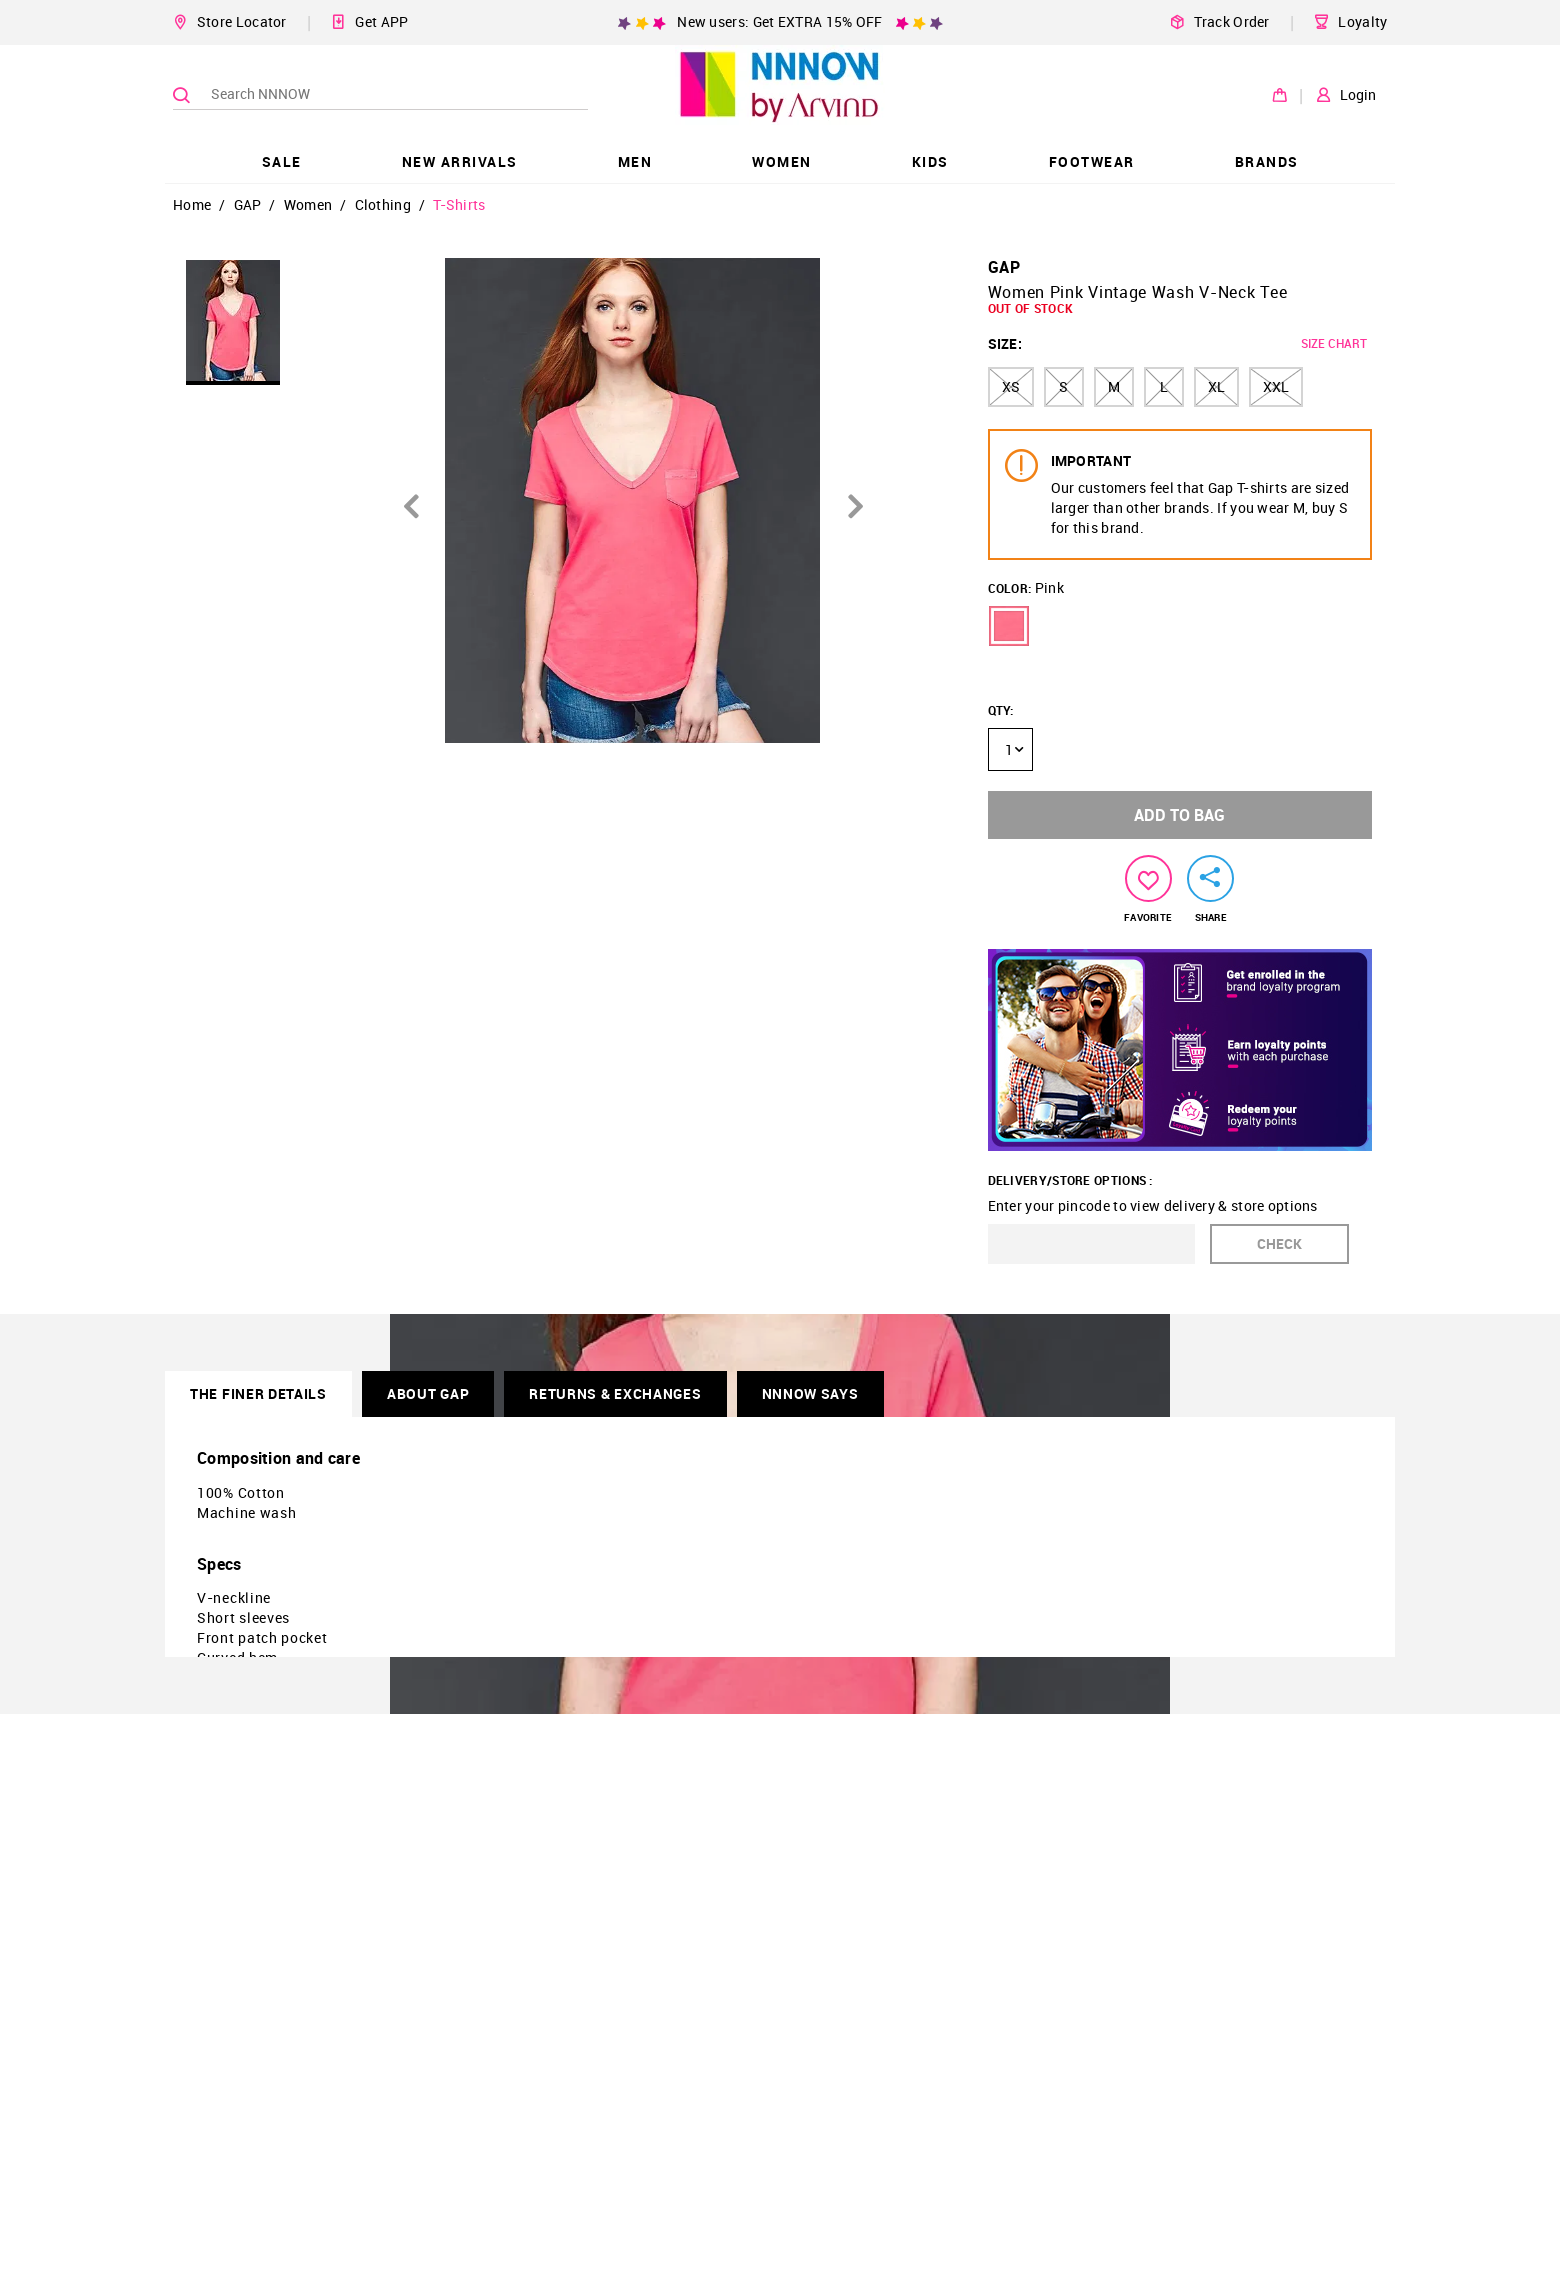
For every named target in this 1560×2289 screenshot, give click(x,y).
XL (1216, 386)
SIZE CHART (1334, 343)
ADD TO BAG (1179, 815)
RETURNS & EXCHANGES (615, 1393)
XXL (1276, 386)
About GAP (428, 1393)
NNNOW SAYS (810, 1393)
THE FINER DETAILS (258, 1393)
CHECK (1279, 1243)
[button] (1009, 626)
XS (1011, 386)
